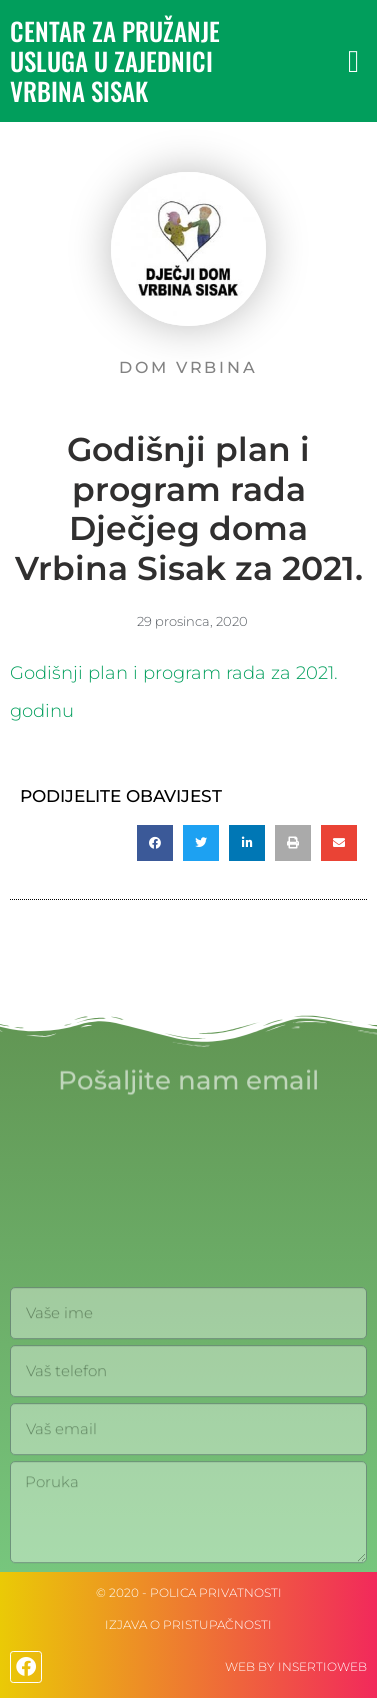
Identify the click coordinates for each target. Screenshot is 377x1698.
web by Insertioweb (296, 1666)
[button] (353, 61)
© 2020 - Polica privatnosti (189, 1592)
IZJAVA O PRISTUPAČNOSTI (188, 1624)
